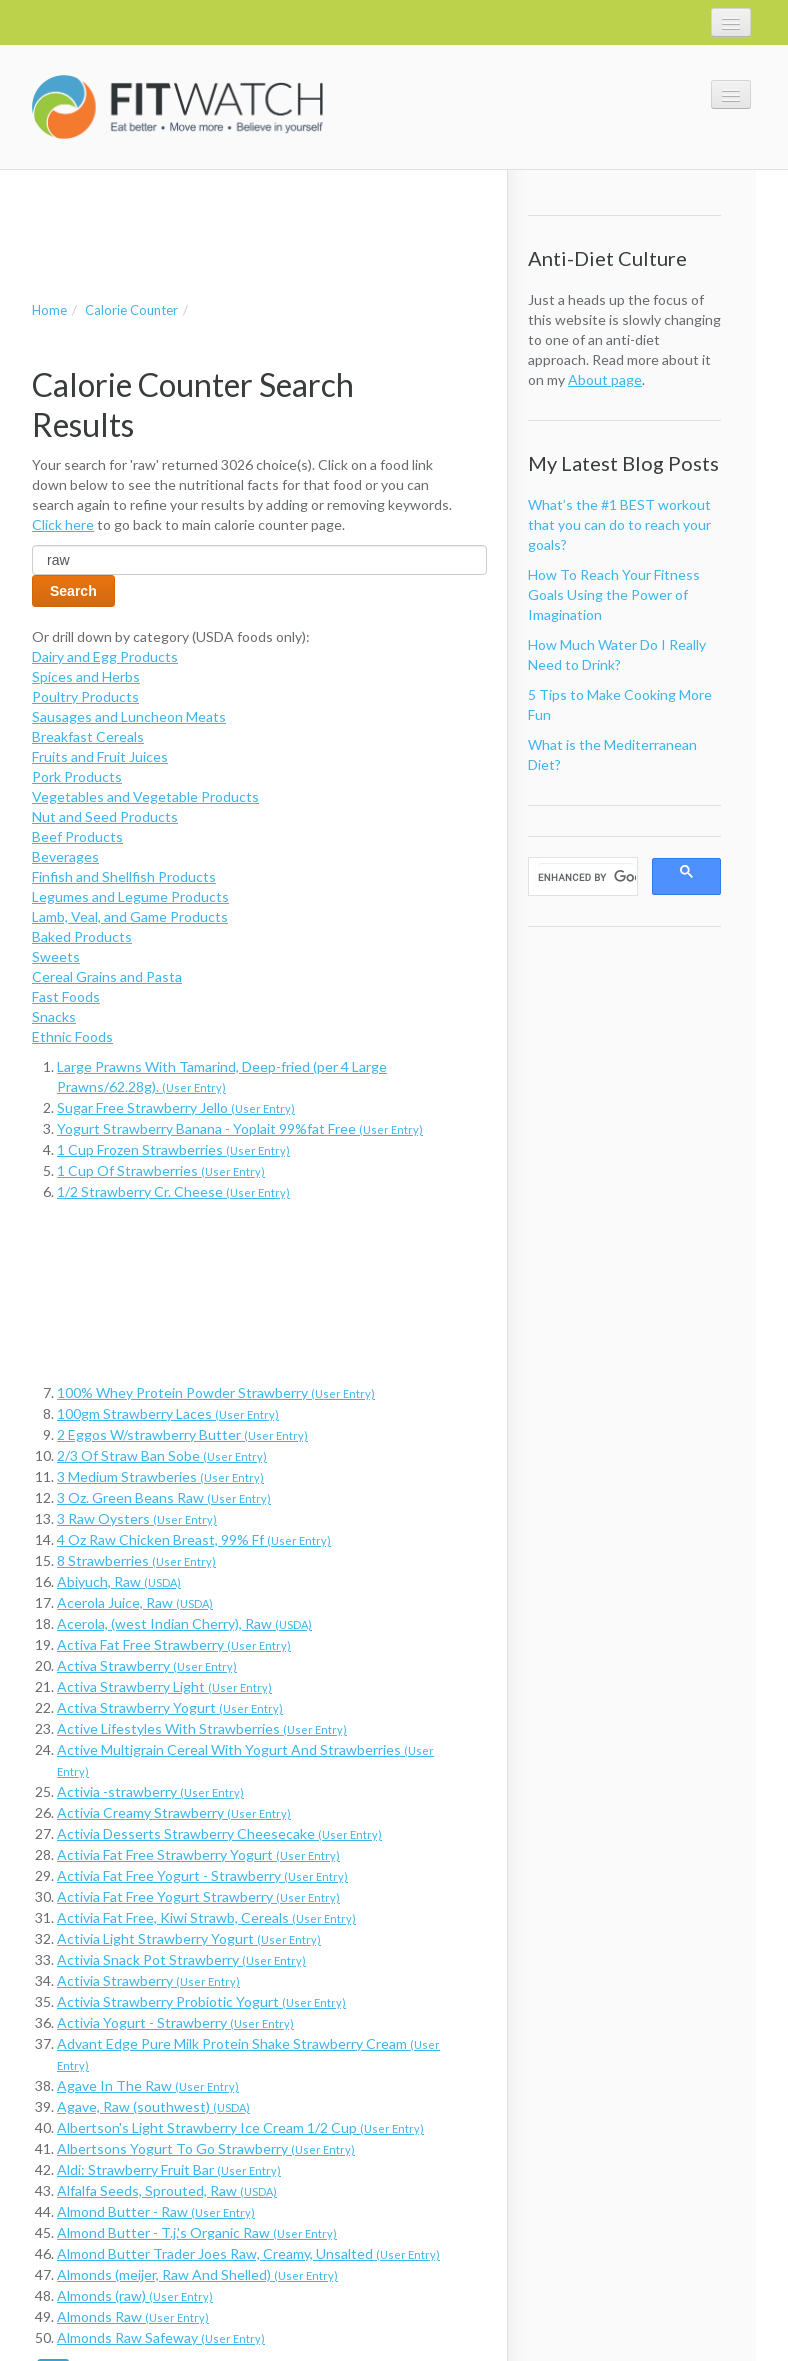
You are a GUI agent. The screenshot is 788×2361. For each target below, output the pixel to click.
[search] (587, 877)
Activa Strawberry (147, 1665)
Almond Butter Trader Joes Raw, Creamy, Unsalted (248, 2253)
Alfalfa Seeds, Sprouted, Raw (167, 2190)
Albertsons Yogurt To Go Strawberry (206, 2148)
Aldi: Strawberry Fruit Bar (169, 2169)
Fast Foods (66, 996)
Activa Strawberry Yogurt (170, 1707)
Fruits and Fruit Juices (100, 756)
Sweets (56, 956)
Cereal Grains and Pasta (107, 976)
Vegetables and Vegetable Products (145, 796)
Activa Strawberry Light (164, 1686)
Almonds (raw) (135, 2295)
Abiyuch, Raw (119, 1581)
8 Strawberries (136, 1560)
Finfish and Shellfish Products (124, 876)
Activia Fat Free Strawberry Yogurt (198, 1854)
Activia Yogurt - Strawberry (175, 2022)
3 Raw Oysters (137, 1518)
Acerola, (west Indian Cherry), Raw (184, 1623)
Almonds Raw (133, 2316)
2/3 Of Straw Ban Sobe (162, 1455)
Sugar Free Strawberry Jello (176, 1107)
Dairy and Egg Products (105, 656)
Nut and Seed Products (105, 816)
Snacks (54, 1016)
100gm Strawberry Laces (168, 1413)
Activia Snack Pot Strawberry (181, 1959)
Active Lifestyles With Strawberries (202, 1728)
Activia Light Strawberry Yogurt (189, 1938)
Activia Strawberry (148, 1980)
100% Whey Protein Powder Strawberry (216, 1392)
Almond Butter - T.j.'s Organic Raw (197, 2232)
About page (605, 379)
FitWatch (177, 107)
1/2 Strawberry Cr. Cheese (173, 1191)
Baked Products (82, 936)
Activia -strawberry (150, 1791)
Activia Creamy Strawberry (174, 1812)
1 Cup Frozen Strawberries (173, 1149)
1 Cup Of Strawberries (161, 1170)
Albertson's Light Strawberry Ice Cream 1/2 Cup (240, 2127)
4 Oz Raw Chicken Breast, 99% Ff (194, 1539)
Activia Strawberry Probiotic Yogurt (201, 2001)
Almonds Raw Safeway (161, 2337)
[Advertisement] (266, 215)
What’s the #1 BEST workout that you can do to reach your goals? (619, 524)
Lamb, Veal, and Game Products (130, 916)
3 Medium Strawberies (160, 1476)
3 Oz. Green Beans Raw (164, 1497)
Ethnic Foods (72, 1036)
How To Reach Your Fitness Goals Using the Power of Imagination (614, 594)
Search (73, 591)
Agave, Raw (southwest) (153, 2106)
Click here (63, 524)
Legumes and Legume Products (130, 896)
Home (49, 310)
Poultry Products (85, 696)
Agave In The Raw (148, 2085)
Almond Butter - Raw (156, 2211)
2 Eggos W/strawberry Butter (182, 1434)
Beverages (65, 856)
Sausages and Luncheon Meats (129, 716)
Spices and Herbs (86, 676)
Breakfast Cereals (88, 736)
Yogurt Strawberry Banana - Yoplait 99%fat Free (240, 1128)
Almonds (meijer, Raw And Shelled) (197, 2274)
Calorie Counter (131, 310)
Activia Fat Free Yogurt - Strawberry (202, 1875)
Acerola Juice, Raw (135, 1602)
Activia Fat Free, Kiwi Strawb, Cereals (206, 1917)
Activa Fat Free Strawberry (174, 1644)
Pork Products (77, 776)
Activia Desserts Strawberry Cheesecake (219, 1833)
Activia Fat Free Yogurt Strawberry (198, 1896)
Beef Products (77, 836)
